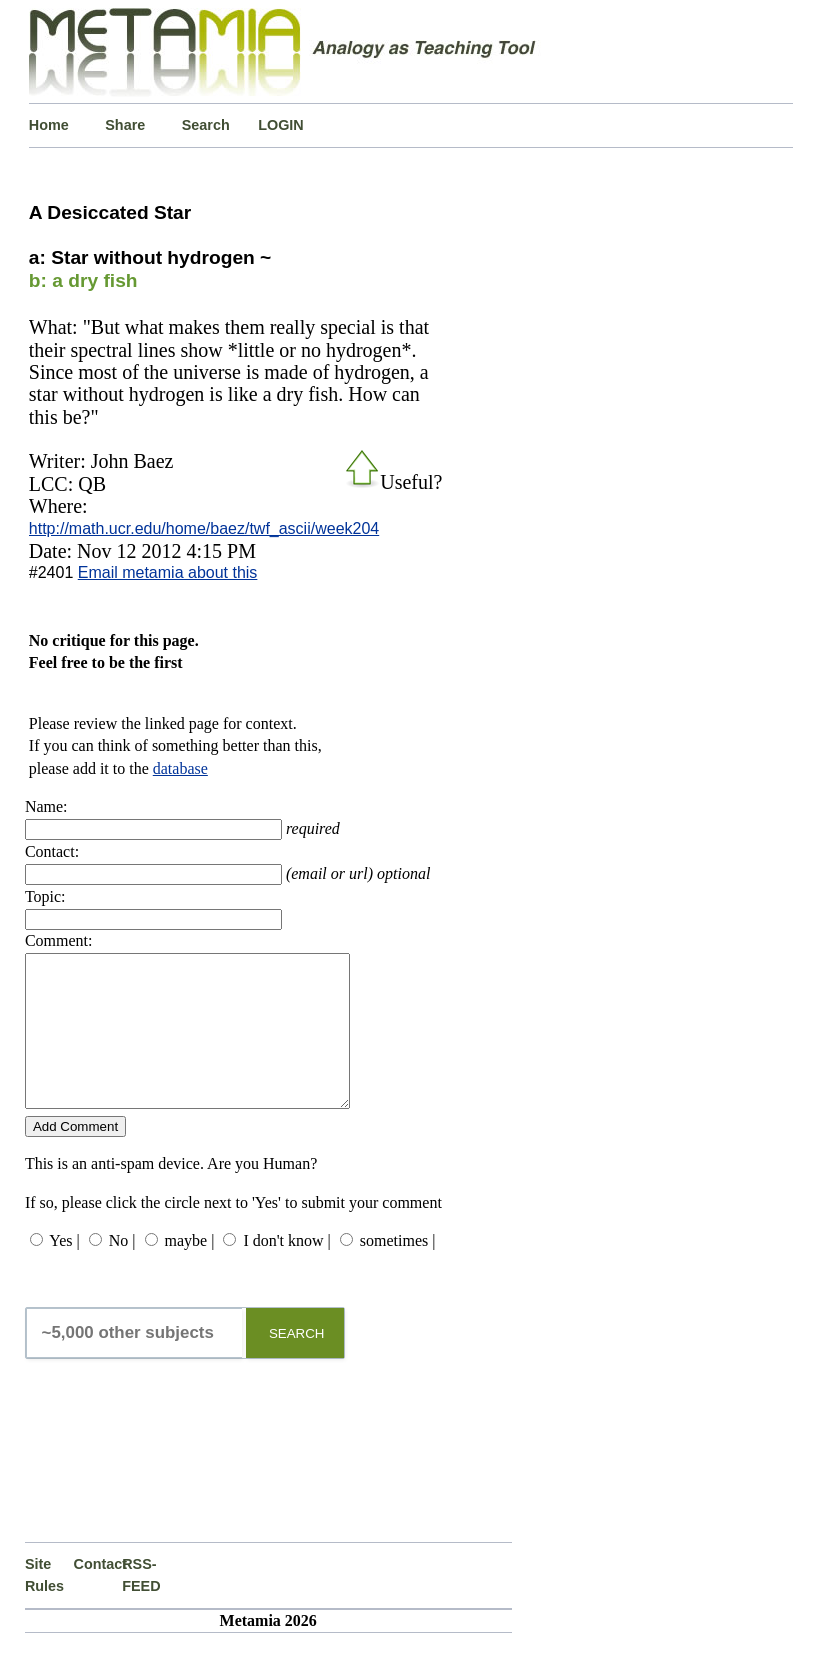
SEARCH (297, 1363)
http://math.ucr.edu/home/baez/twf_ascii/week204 (204, 528)
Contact (98, 1594)
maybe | (190, 1270)
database (180, 768)
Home (49, 125)
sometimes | (398, 1270)
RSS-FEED (141, 1605)
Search (206, 125)
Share (125, 125)
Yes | (64, 1270)
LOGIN (281, 125)
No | (122, 1270)
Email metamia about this (168, 572)
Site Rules (44, 1605)
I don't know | (286, 1270)
